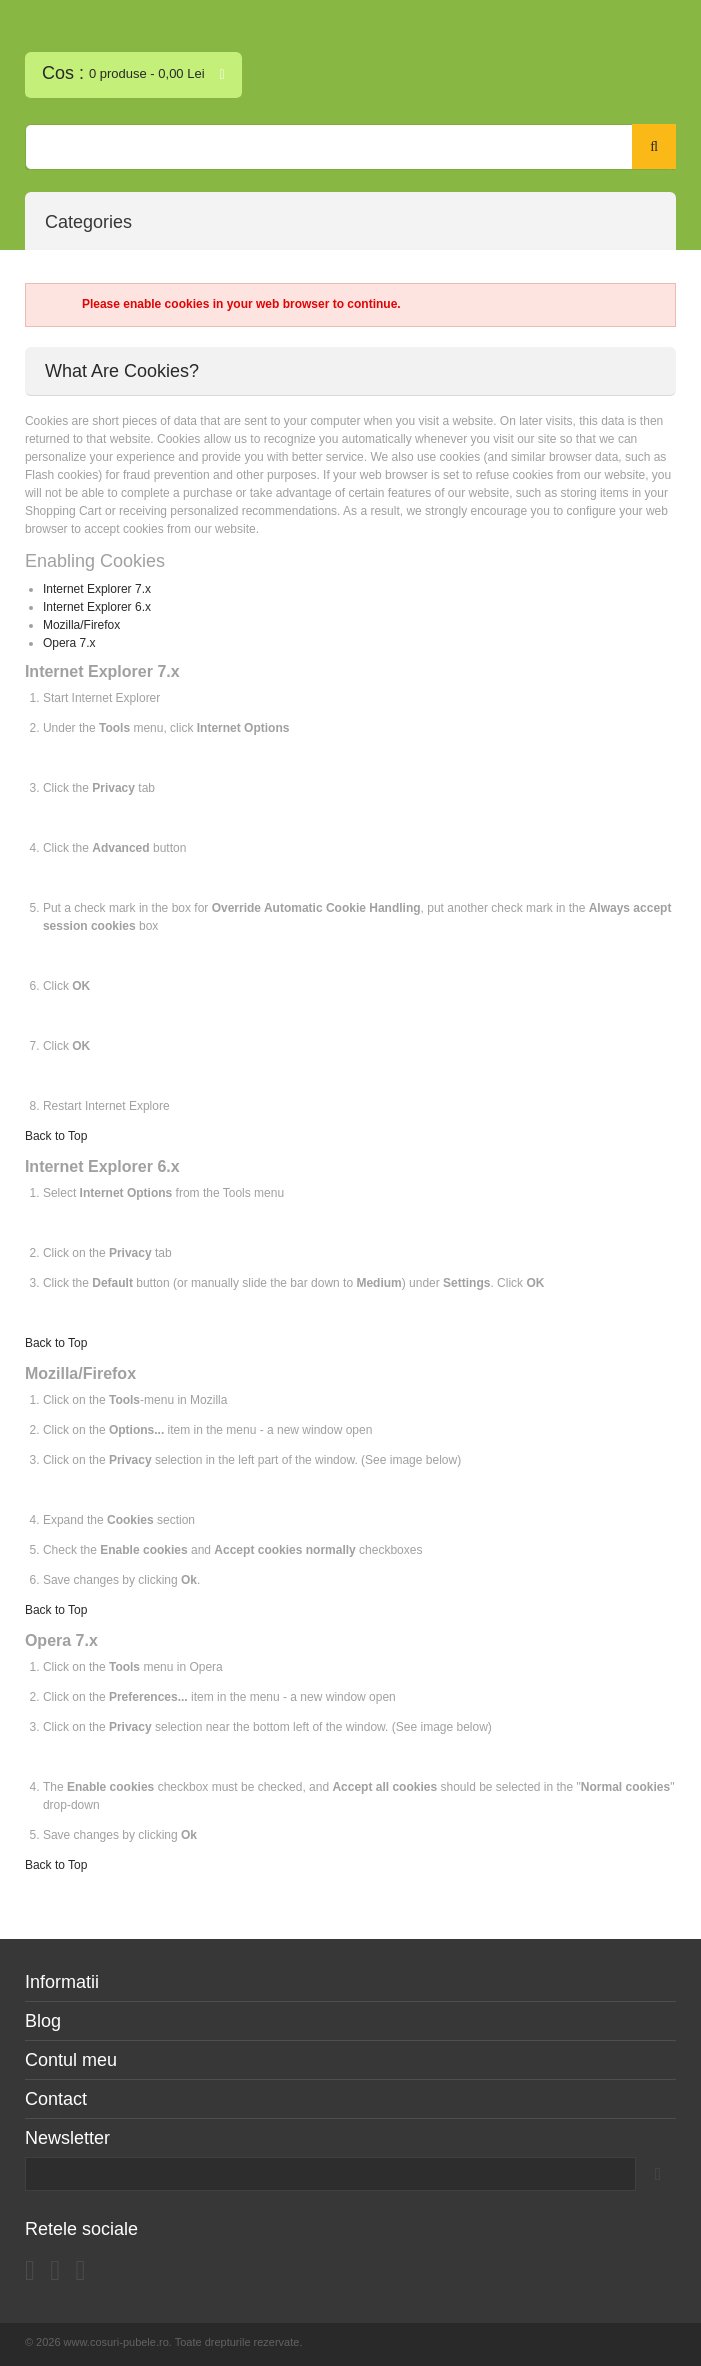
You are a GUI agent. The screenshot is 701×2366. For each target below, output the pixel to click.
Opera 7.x (69, 643)
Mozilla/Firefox (81, 625)
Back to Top (56, 1136)
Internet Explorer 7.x (97, 589)
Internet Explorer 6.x (97, 607)
